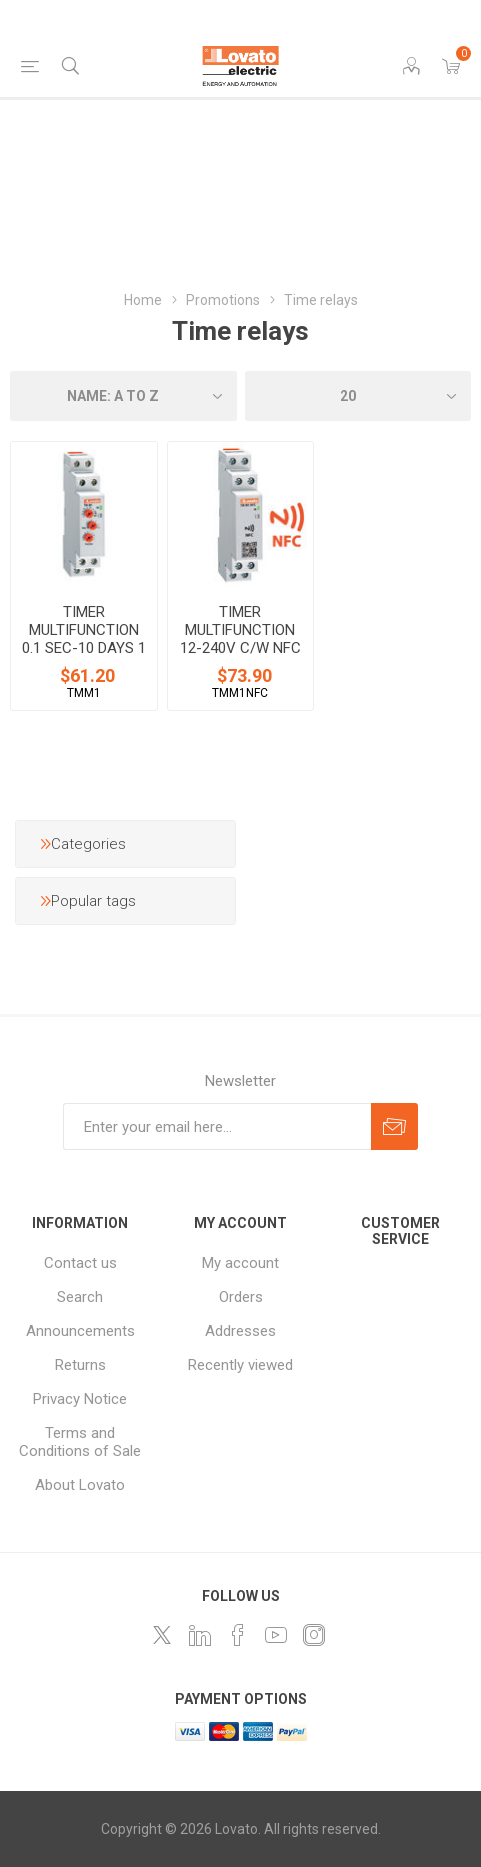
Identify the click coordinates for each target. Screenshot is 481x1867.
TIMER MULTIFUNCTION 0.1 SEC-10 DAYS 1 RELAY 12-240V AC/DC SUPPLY (84, 648)
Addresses (240, 1331)
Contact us (80, 1263)
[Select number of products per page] (358, 396)
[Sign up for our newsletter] (217, 1126)
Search (80, 1297)
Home (143, 300)
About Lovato (80, 1485)
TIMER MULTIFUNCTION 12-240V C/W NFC (240, 630)
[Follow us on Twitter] (162, 1635)
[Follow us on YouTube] (276, 1635)
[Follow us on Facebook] (238, 1635)
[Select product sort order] (123, 396)
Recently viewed (240, 1365)
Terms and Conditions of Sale (80, 1442)
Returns (80, 1365)
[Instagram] (314, 1635)
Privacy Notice (80, 1399)
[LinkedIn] (200, 1635)
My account (240, 1263)
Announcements (80, 1331)
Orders (241, 1297)
